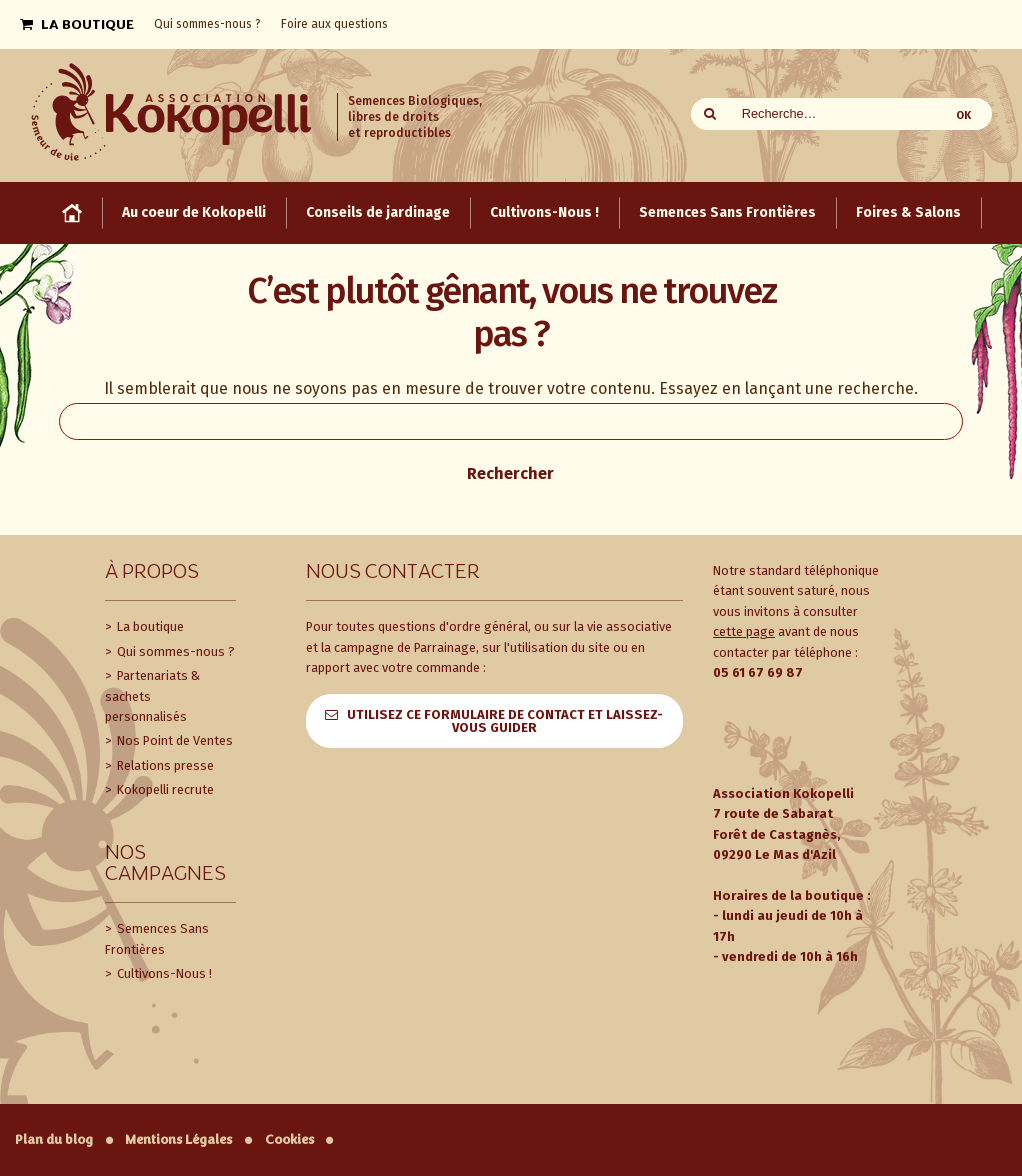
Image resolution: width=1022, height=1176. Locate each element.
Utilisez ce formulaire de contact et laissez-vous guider (505, 721)
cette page (744, 631)
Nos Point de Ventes (173, 740)
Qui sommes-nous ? (174, 651)
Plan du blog (54, 1139)
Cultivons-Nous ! (163, 973)
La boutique (149, 626)
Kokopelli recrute (164, 789)
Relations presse (164, 765)
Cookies (289, 1139)
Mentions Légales (178, 1139)
